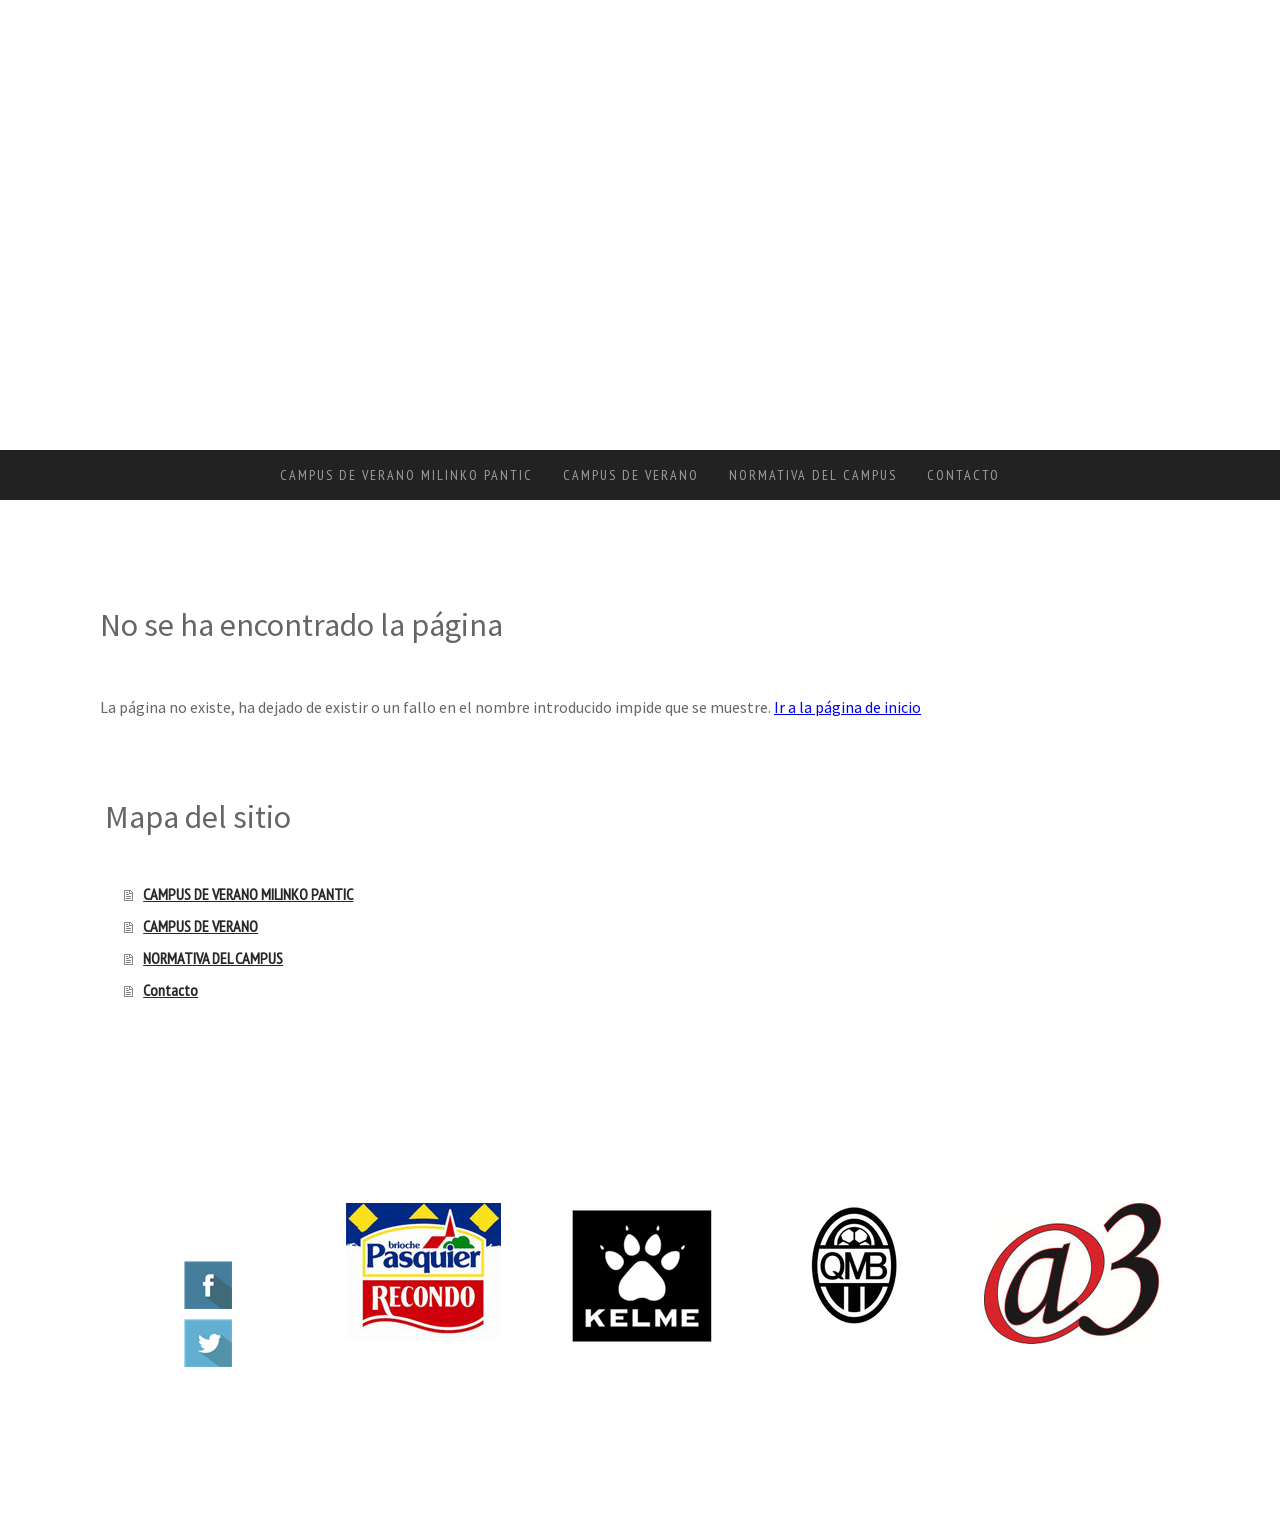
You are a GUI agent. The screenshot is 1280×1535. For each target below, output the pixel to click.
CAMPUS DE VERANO (631, 475)
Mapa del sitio (385, 1423)
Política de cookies (306, 1423)
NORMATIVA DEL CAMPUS (813, 475)
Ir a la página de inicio (847, 707)
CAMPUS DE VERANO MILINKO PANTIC (406, 475)
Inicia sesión (1144, 1445)
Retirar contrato (471, 1423)
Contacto (963, 475)
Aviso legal (133, 1423)
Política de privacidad (211, 1423)
